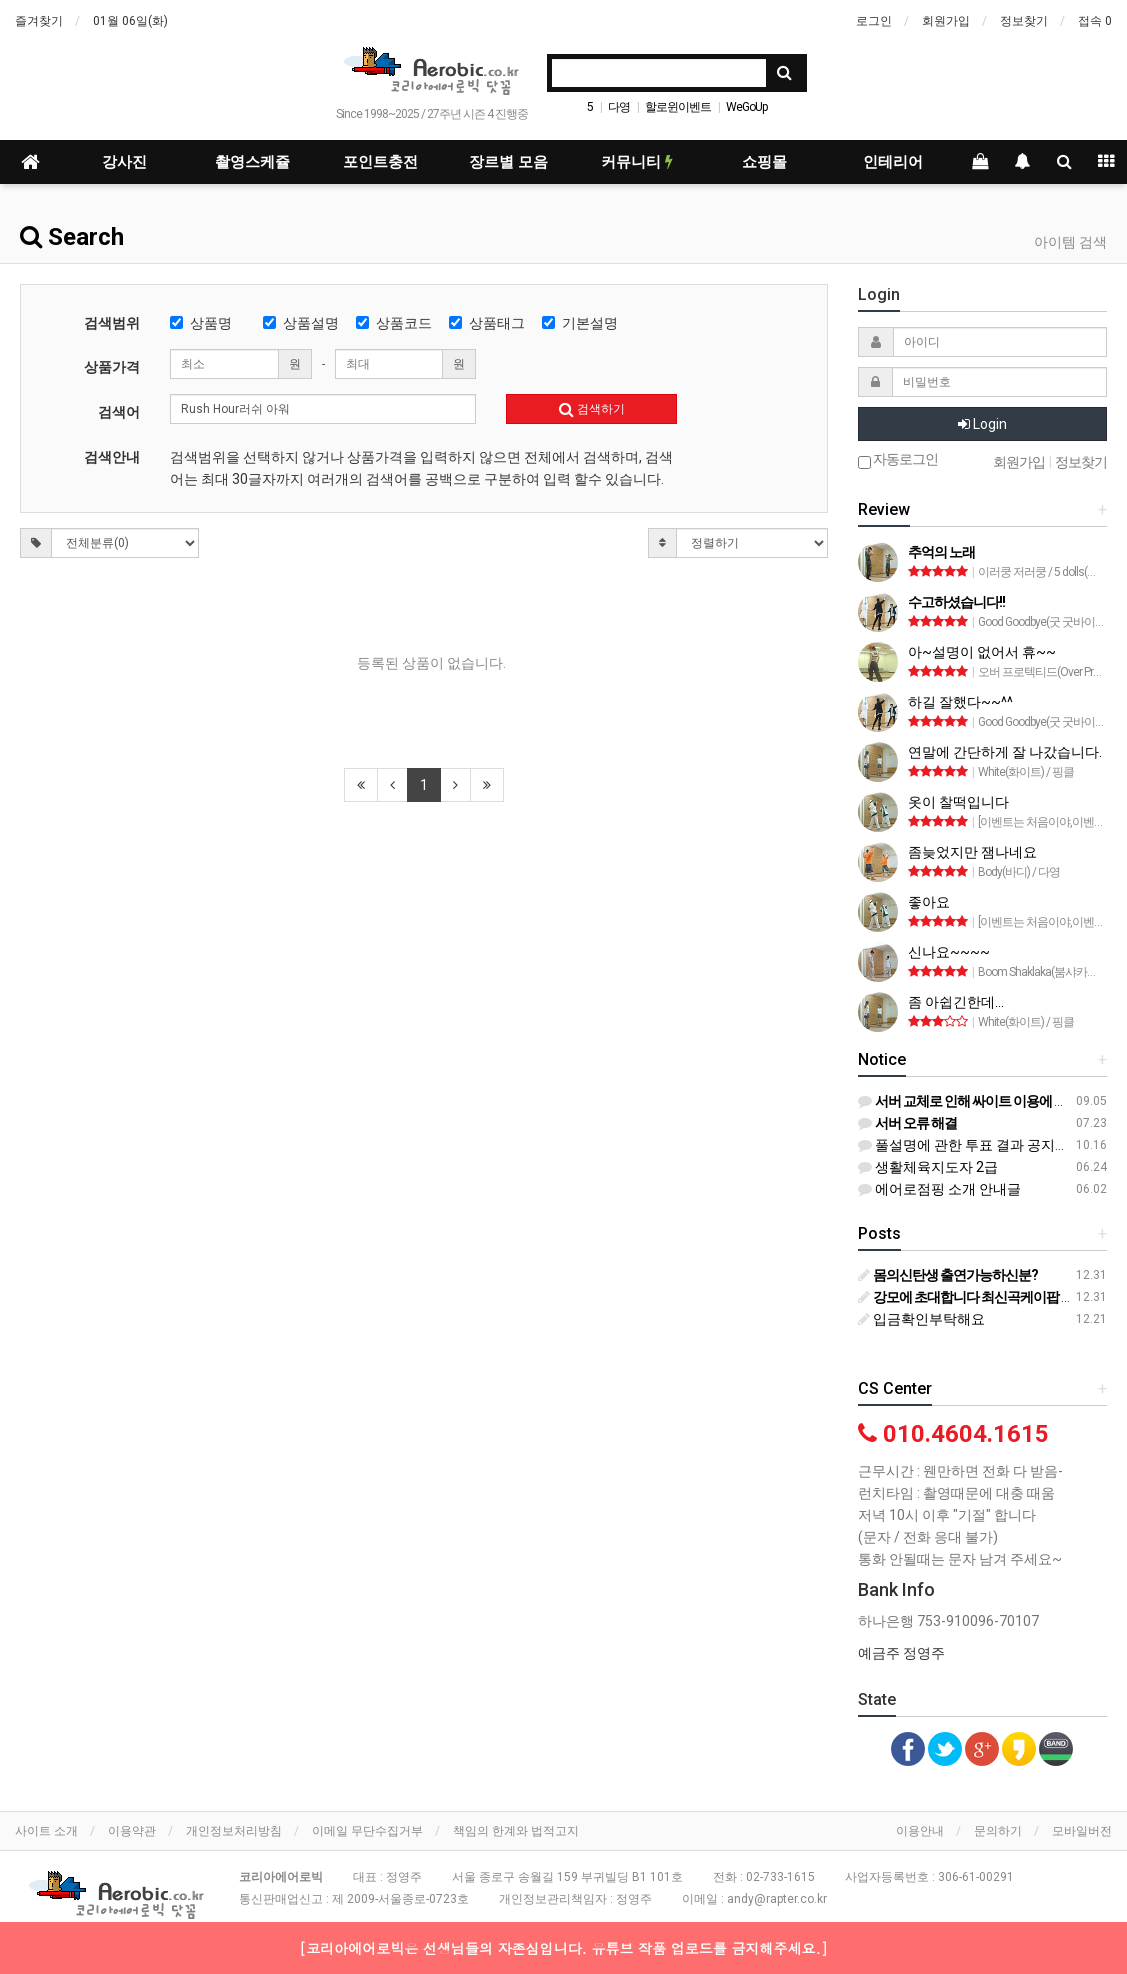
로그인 (874, 21)
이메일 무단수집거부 (367, 1831)
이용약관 (132, 1831)
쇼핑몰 (764, 162)
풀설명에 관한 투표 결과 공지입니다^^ (983, 1145)
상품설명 (301, 323)
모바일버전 (1082, 1831)
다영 (619, 107)
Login (982, 424)
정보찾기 (1024, 21)
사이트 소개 (46, 1831)
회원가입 (946, 21)
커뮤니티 (637, 162)
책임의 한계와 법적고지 (516, 1831)
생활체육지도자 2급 (928, 1167)
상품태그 (487, 323)
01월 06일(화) (130, 21)
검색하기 (592, 409)
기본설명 (580, 323)
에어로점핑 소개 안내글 (939, 1189)
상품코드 (394, 323)
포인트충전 (380, 162)
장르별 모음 (508, 162)
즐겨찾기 (39, 21)
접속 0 (1095, 21)
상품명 (201, 323)
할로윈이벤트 (678, 107)
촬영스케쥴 (252, 162)
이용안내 (920, 1831)
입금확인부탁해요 (921, 1319)
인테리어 (893, 162)
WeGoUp (746, 107)
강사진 (124, 162)
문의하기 (998, 1831)
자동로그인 (898, 460)
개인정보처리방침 (234, 1831)
